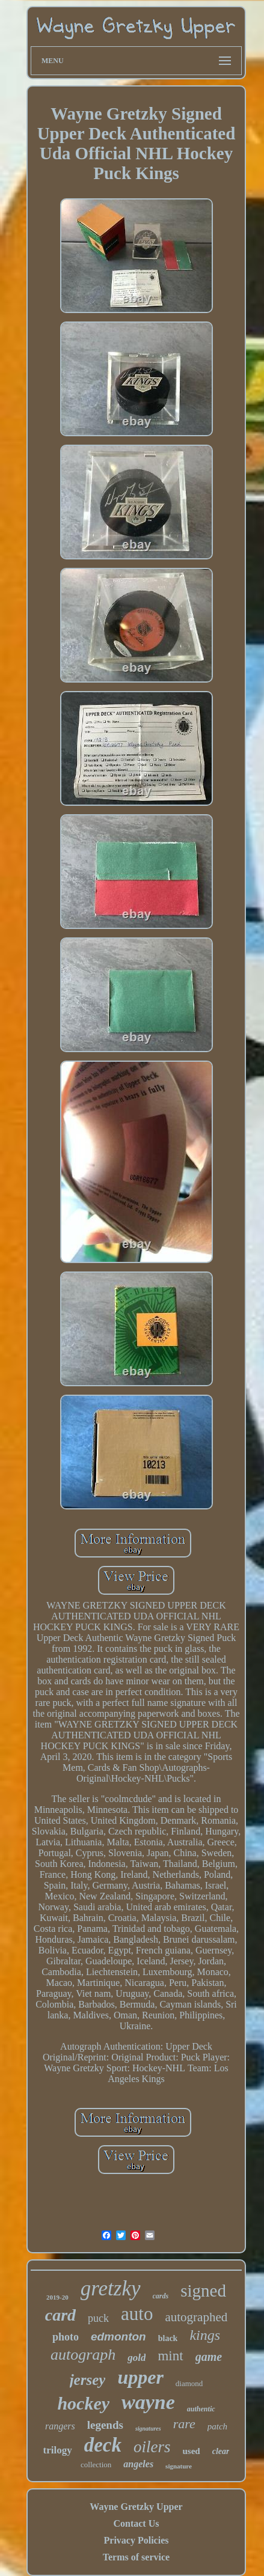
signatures (148, 2428)
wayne (148, 2402)
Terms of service (136, 2557)
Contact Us (136, 2523)
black (168, 2338)
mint (170, 2355)
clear (221, 2451)
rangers (60, 2426)
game (208, 2356)
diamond (189, 2383)
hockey (83, 2403)
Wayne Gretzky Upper (136, 2506)
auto (137, 2313)
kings (204, 2335)
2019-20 (57, 2297)
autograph (83, 2354)
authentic (201, 2409)
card (60, 2315)
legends (105, 2425)
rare (184, 2423)
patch (217, 2426)
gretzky (111, 2288)
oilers (152, 2447)
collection (96, 2464)
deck (102, 2445)
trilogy (57, 2450)
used (191, 2451)
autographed (196, 2317)
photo (65, 2337)
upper (140, 2377)
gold (136, 2357)
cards (161, 2296)
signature (178, 2466)
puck (98, 2318)
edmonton (118, 2336)
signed (203, 2290)
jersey (88, 2380)
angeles (138, 2464)
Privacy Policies (136, 2540)
